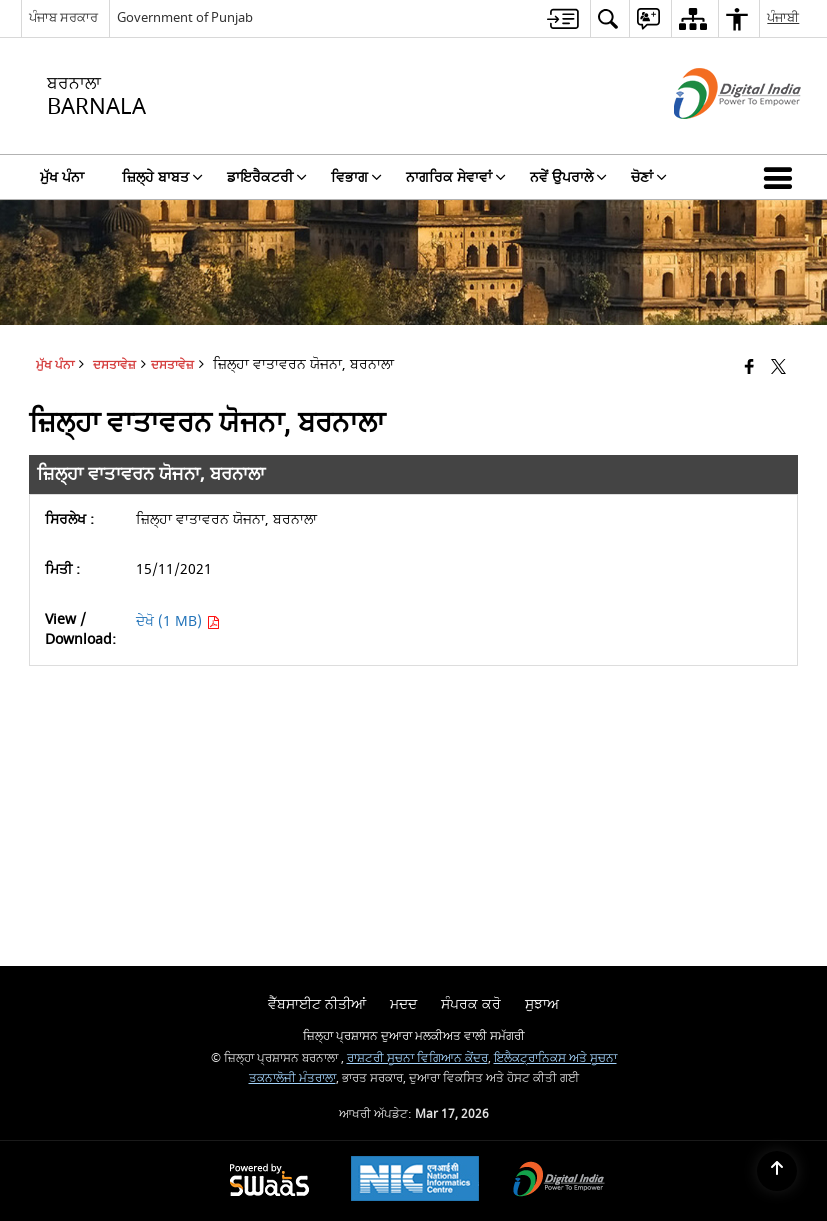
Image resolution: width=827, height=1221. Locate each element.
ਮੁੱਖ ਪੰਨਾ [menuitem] (62, 177)
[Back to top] (777, 1171)
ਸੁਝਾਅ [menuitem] (542, 1004)
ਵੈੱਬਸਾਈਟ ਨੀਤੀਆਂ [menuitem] (317, 1004)
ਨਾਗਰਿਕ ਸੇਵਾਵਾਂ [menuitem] (456, 177)
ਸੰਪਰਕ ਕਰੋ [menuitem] (471, 1004)
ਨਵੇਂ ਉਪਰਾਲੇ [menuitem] (568, 177)
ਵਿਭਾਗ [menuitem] (356, 177)
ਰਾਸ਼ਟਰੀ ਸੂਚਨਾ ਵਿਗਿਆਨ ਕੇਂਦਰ (417, 1058)
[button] (782, 177)
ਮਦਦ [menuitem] (403, 1004)
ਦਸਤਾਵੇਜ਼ (172, 365)
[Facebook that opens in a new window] (749, 367)
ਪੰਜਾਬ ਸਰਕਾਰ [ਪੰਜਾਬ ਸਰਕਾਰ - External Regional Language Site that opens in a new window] (63, 17)
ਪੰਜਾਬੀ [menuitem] (783, 17)
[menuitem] (563, 18)
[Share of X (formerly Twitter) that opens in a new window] (778, 367)
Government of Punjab (185, 17)
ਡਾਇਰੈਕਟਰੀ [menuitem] (267, 177)
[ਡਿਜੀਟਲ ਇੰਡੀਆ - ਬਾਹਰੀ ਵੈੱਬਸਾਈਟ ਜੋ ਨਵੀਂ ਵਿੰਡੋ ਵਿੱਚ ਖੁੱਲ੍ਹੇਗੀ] (712, 136)
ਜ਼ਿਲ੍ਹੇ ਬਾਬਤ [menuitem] (162, 177)
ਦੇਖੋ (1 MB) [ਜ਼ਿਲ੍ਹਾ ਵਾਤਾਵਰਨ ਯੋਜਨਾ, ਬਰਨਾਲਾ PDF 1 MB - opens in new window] (178, 621)
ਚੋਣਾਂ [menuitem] (649, 177)
